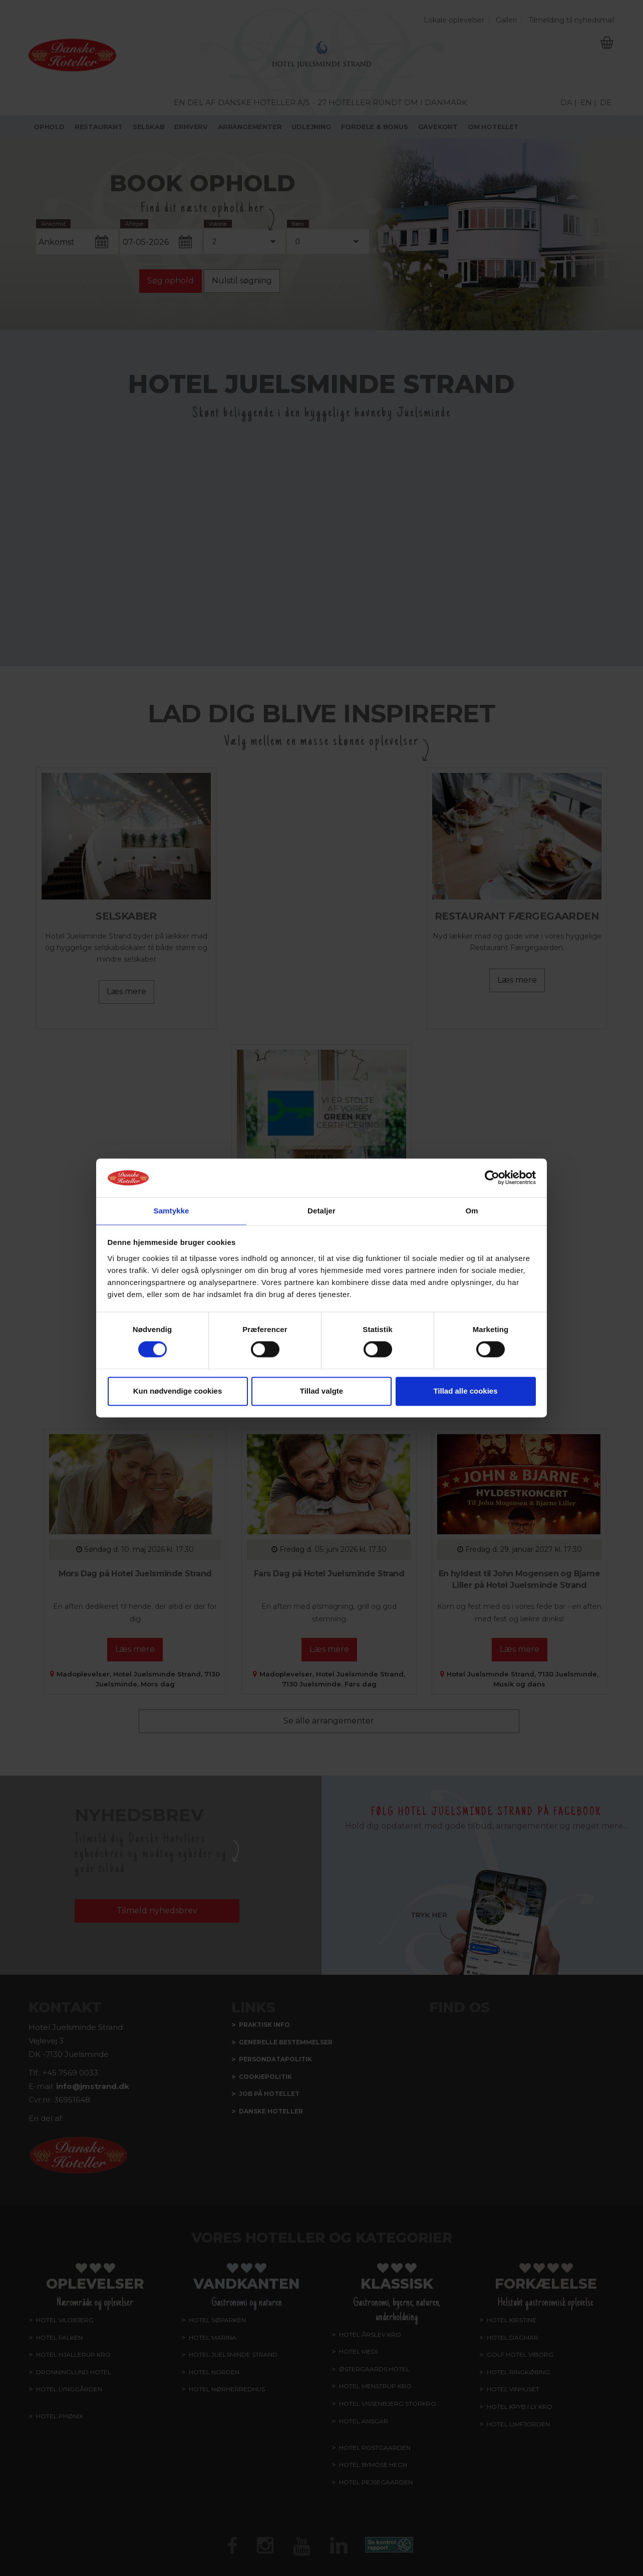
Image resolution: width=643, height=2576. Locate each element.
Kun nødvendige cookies (177, 1391)
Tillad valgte (321, 1391)
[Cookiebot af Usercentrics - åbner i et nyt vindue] (492, 1177)
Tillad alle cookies (465, 1391)
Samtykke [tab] (171, 1210)
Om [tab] (471, 1210)
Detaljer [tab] (321, 1210)
